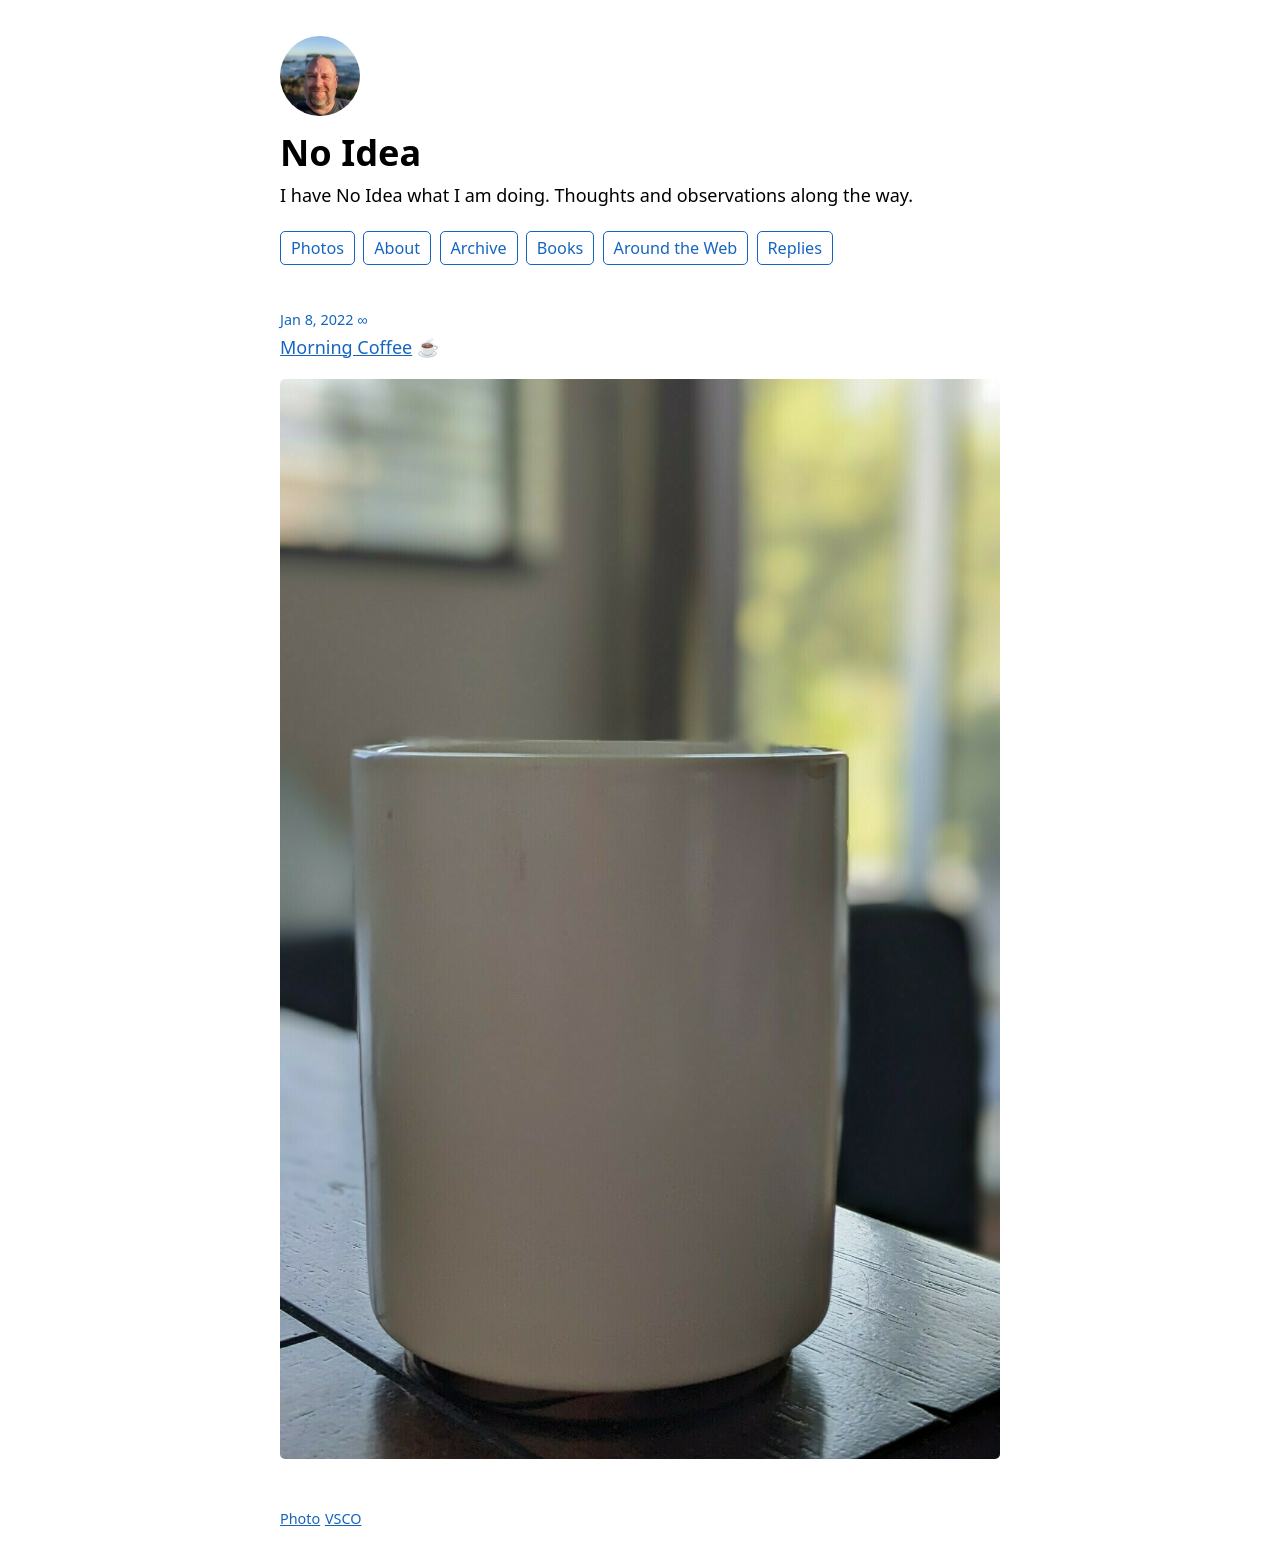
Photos (317, 248)
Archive (479, 248)
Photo (300, 1518)
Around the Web (676, 248)
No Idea (350, 152)
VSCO (343, 1518)
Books (560, 248)
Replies (795, 248)
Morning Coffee (346, 347)
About (397, 248)
